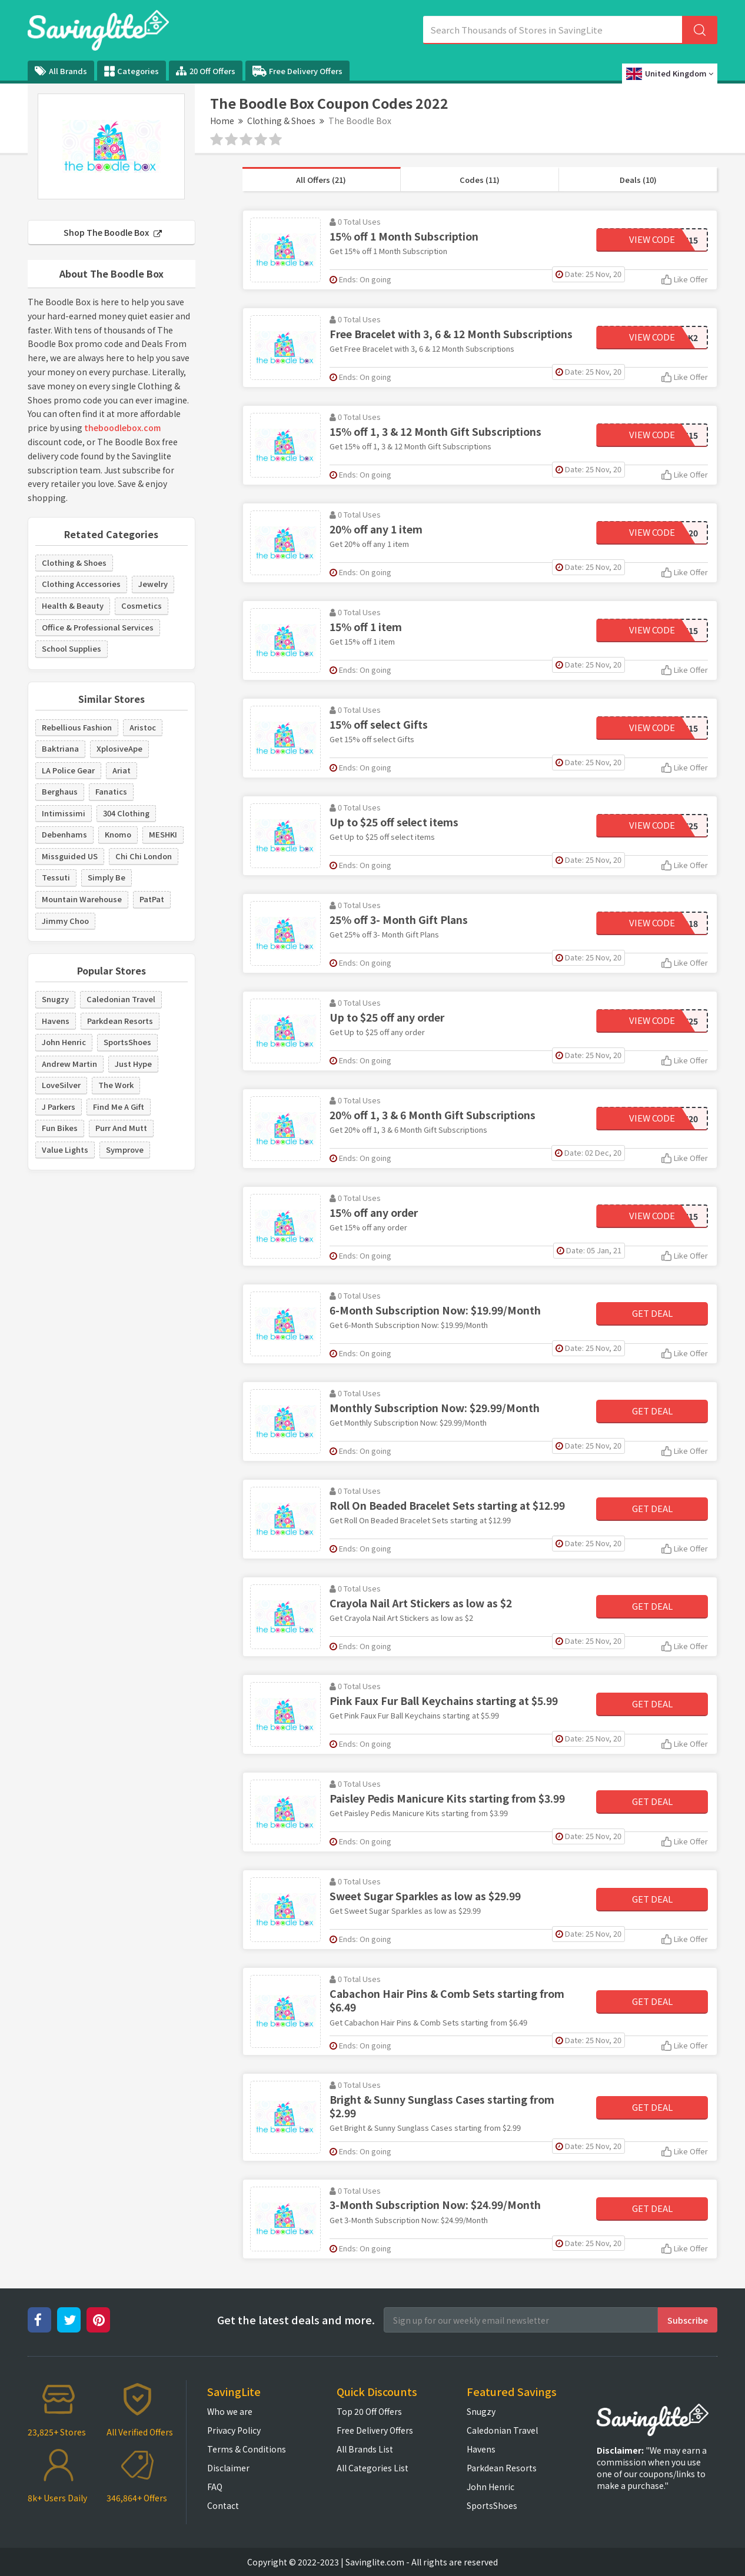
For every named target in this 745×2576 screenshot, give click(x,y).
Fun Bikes (60, 1127)
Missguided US (70, 856)
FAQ (214, 2486)
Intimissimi (63, 813)
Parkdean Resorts (120, 1020)
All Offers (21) (321, 179)
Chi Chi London (143, 856)
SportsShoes (127, 1041)
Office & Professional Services (98, 627)
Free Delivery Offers (297, 71)
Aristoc (142, 727)
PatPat (151, 899)
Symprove (125, 1149)
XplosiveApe (119, 748)
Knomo (118, 834)
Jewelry (153, 583)
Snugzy (55, 999)
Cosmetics (141, 605)
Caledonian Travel (121, 999)
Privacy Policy (234, 2430)
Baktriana (60, 748)
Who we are (229, 2411)
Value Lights (65, 1149)
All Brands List (365, 2449)
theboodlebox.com (122, 427)
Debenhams (64, 834)
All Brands (61, 70)
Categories (131, 71)
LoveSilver (61, 1084)
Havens (55, 1020)
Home (222, 120)
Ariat (121, 770)
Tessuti (56, 877)
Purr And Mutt (121, 1127)
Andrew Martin (69, 1063)
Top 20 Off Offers (369, 2411)
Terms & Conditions (246, 2449)
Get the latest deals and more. (296, 2320)
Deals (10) (638, 179)
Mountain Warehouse (82, 899)
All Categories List (372, 2468)
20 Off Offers (205, 70)
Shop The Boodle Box (113, 232)
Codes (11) (480, 179)
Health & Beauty (73, 605)
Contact (223, 2505)
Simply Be (106, 877)
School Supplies (71, 648)
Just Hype (133, 1063)
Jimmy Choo (65, 920)
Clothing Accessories (81, 583)
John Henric (64, 1041)
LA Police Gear (68, 770)
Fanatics (111, 791)
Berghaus (60, 791)
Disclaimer (228, 2468)
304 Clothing (126, 813)
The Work (116, 1084)
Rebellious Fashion (77, 727)
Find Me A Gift (118, 1106)
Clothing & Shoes (281, 120)
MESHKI (163, 834)
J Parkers (58, 1106)
